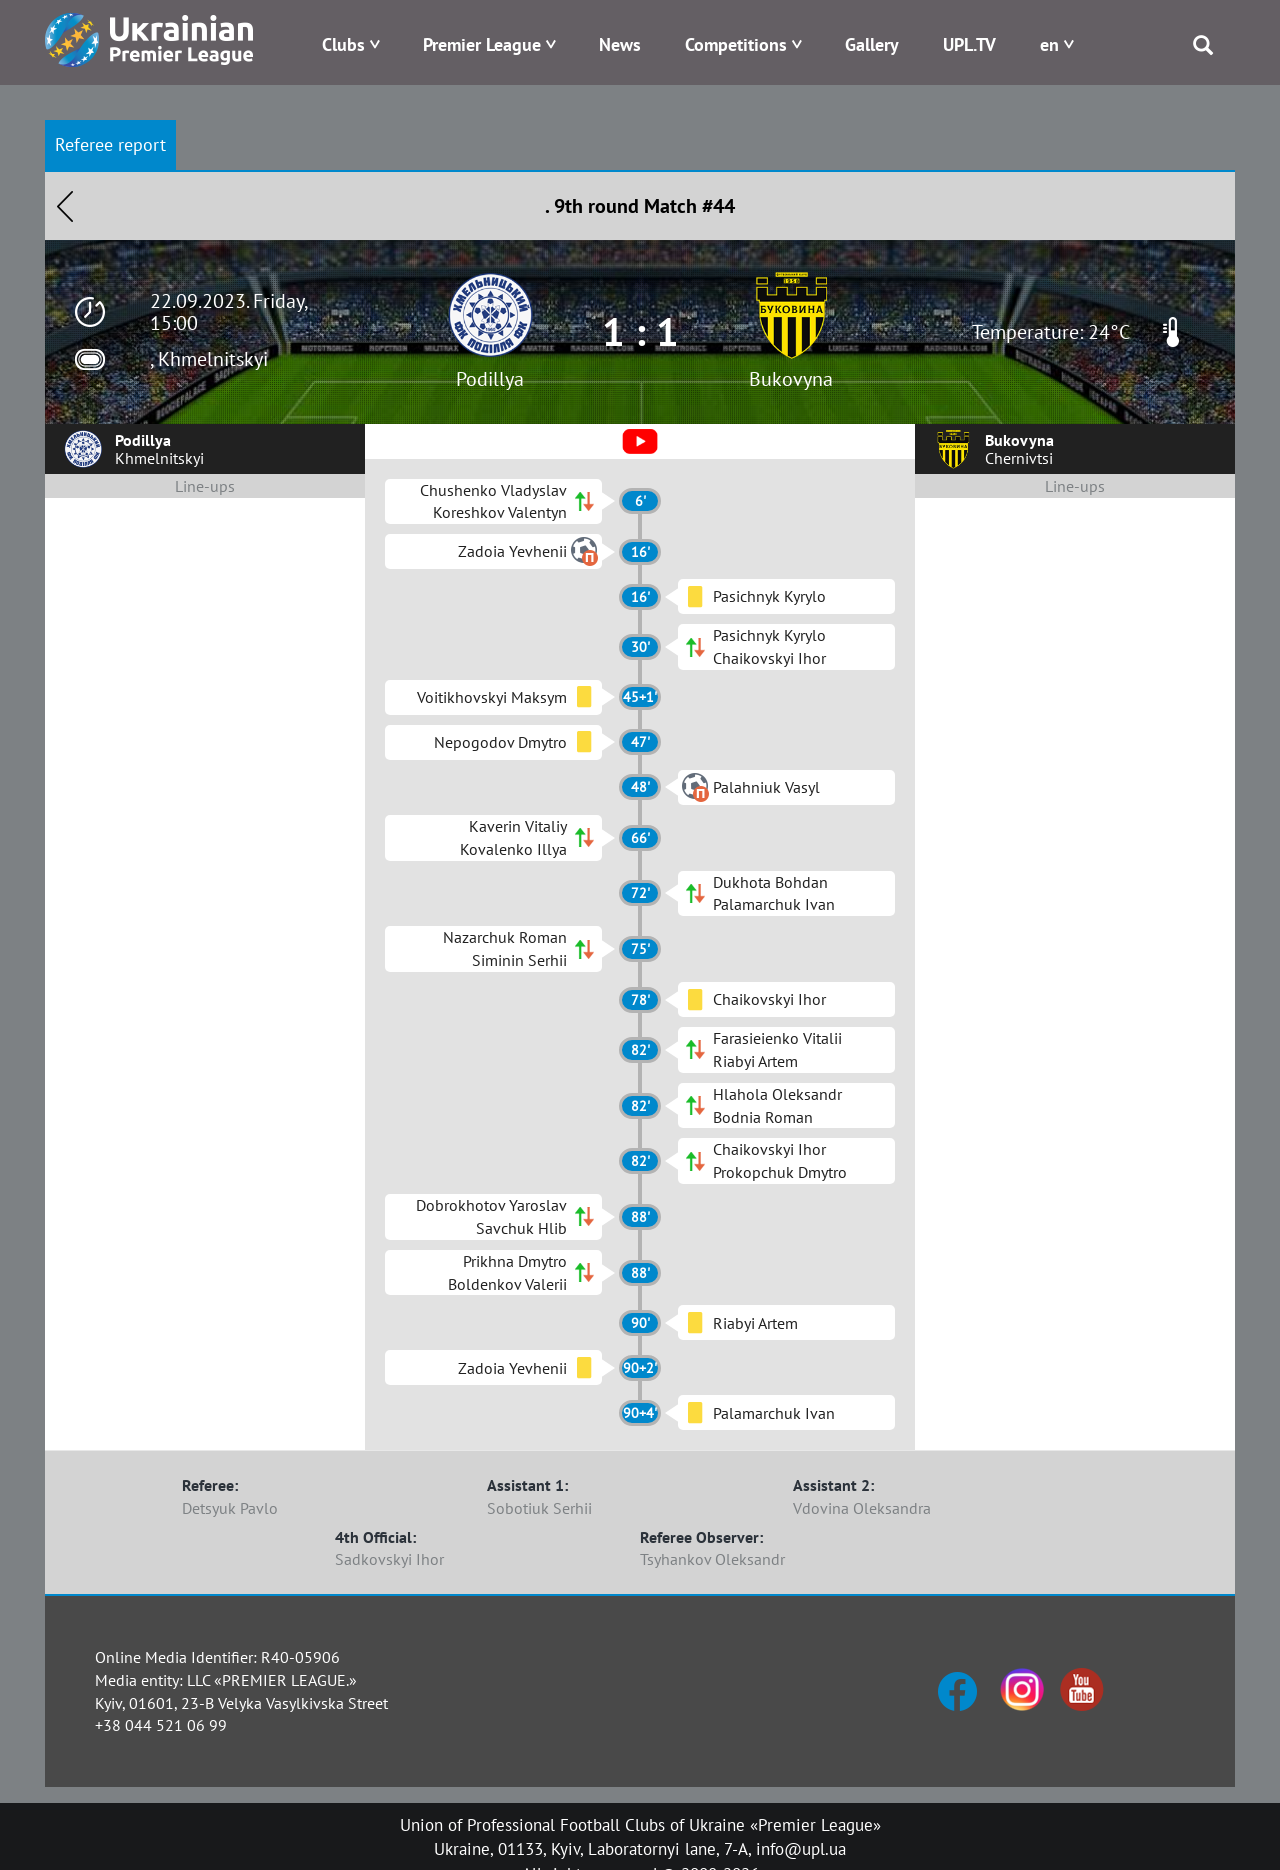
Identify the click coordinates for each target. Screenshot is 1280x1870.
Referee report (110, 144)
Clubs (343, 44)
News (620, 44)
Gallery (872, 44)
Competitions (736, 44)
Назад (65, 206)
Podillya (490, 379)
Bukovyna (791, 379)
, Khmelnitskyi (209, 359)
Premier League (482, 44)
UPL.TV (969, 44)
